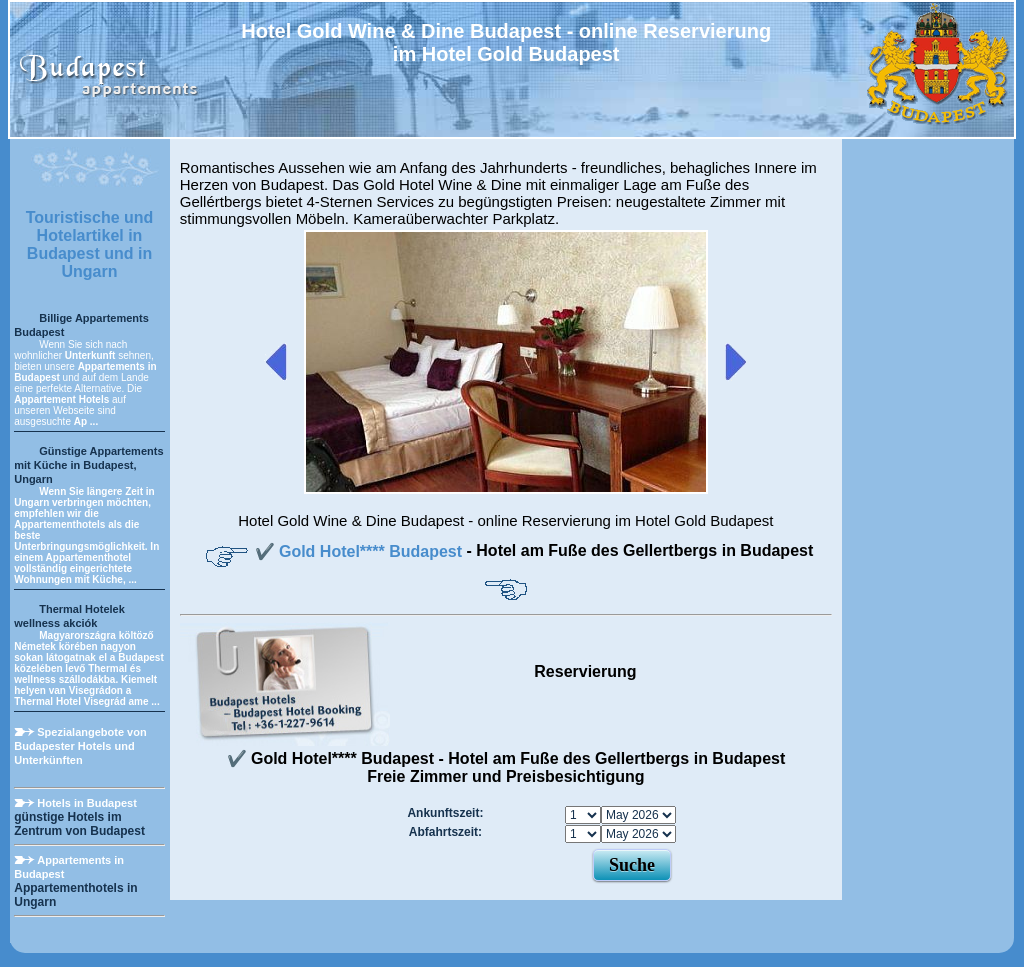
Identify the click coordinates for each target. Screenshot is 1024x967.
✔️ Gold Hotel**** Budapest (361, 551)
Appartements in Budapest (69, 867)
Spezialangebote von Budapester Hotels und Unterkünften (80, 746)
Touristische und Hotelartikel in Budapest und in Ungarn (90, 244)
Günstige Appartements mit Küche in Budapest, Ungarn (88, 465)
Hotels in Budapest (87, 803)
